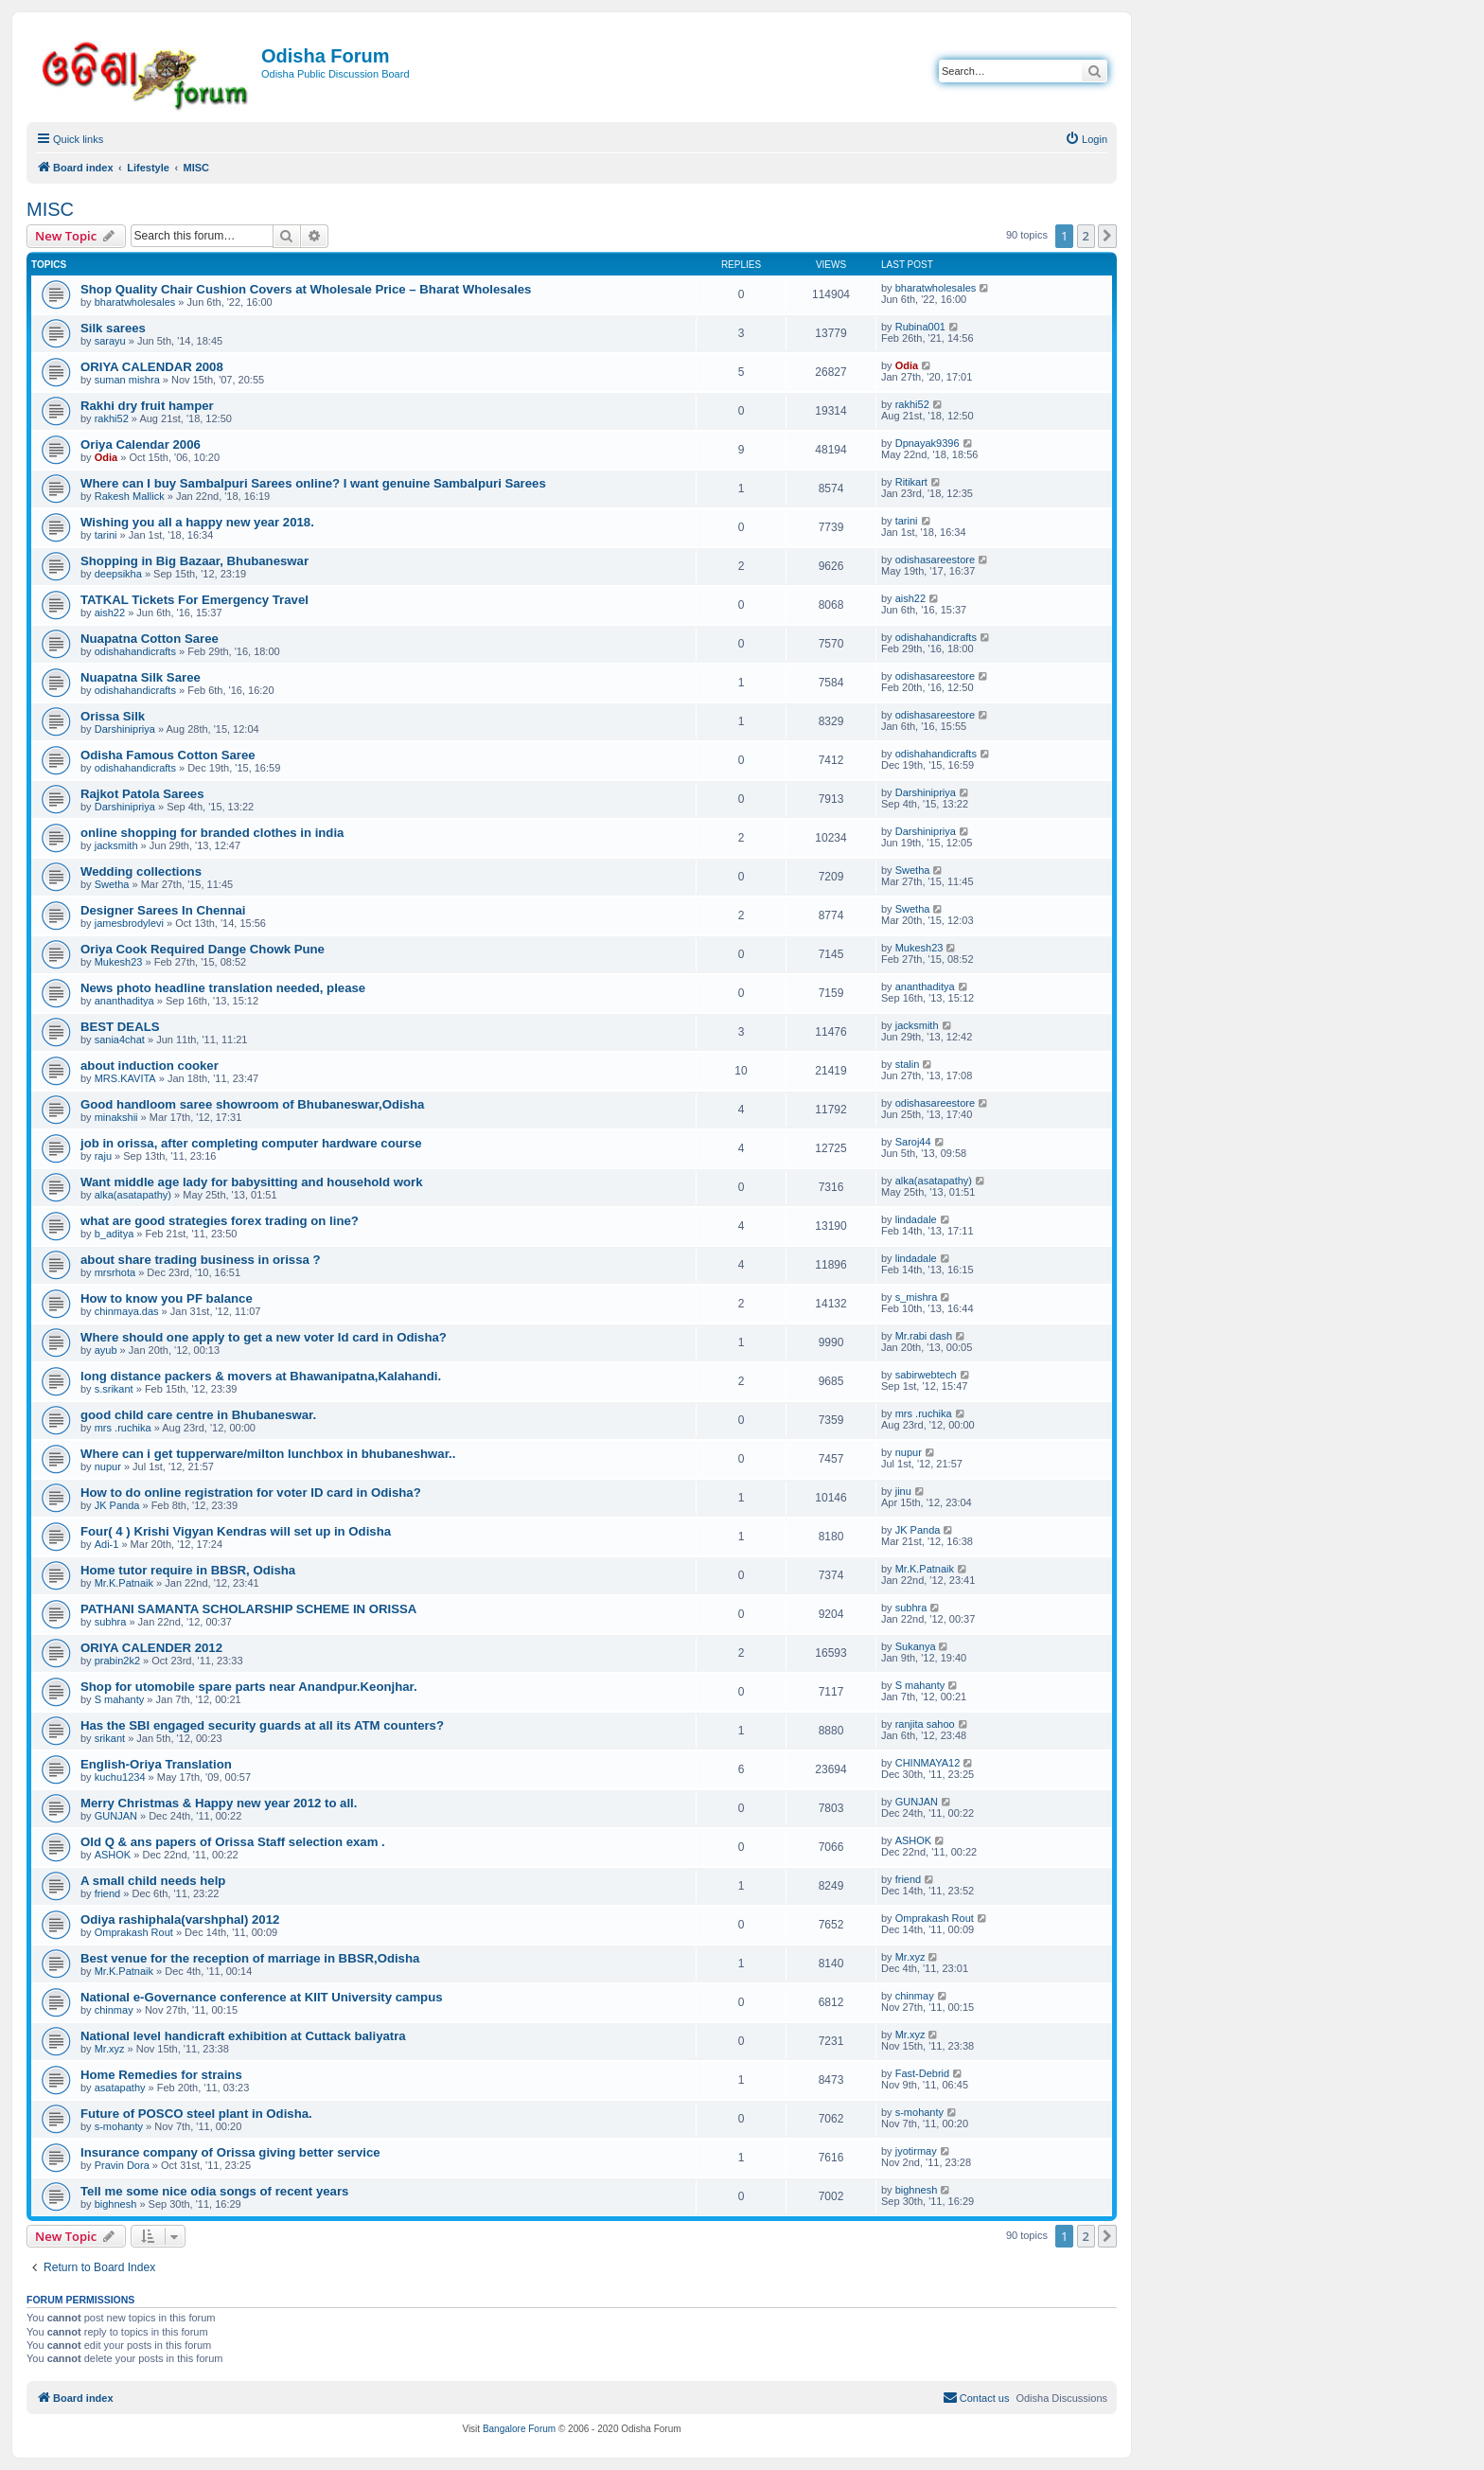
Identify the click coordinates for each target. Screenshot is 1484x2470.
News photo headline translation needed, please (222, 988)
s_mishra (916, 1297)
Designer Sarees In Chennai (162, 910)
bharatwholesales (135, 302)
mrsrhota (115, 1272)
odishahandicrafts (135, 651)
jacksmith (116, 845)
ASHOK (113, 1854)
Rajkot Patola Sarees (141, 794)
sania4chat (120, 1039)
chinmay (114, 2010)
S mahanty (120, 1699)
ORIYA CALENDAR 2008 (151, 367)
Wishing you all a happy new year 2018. (197, 522)
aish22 (110, 612)
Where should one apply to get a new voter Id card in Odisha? (263, 1337)
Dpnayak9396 (927, 443)
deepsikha (118, 573)
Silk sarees (113, 328)
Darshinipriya (125, 729)
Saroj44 (913, 1141)
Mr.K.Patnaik (124, 1583)
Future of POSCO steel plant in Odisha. (196, 2113)
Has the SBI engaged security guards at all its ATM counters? (262, 1725)
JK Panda (117, 1505)
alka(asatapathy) (133, 1194)
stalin (907, 1064)
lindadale (916, 1219)
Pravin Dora (122, 2165)
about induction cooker (149, 1065)
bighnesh (116, 2204)
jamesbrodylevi (129, 923)
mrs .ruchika (123, 1427)
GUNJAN (116, 1815)
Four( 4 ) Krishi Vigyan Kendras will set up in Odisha (235, 1531)
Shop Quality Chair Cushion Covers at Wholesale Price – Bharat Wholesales (305, 289)
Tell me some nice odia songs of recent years (214, 2191)
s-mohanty (119, 2126)
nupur (108, 1466)
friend (108, 1893)
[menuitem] (1086, 139)
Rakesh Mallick (130, 496)
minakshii (116, 1117)
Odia (906, 365)
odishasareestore (935, 559)
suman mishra (127, 379)
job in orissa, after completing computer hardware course (251, 1143)
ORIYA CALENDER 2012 (151, 1648)
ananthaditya (124, 1000)
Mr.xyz (910, 1957)
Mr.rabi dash (924, 1336)
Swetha (112, 884)
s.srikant (114, 1389)
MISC (50, 209)
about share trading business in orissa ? (200, 1260)
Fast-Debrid (922, 2073)
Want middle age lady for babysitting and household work (251, 1182)
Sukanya (915, 1646)
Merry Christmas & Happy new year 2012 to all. (218, 1803)
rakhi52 (112, 418)
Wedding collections (141, 871)
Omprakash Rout (134, 1932)
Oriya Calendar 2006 (140, 444)
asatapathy (120, 2087)
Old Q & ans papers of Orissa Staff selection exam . (232, 1842)
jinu (903, 1491)
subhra (111, 1621)
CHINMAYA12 (928, 1762)
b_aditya (114, 1233)
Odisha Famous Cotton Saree (168, 755)
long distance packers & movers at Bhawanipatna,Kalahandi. (260, 1376)
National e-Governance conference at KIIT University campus (261, 1997)
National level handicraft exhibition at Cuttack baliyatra (243, 2036)
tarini (106, 535)
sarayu (110, 341)
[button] (1107, 235)
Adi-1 (107, 1544)
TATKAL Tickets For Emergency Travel (194, 600)
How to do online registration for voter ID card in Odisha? (250, 1492)
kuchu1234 (120, 1777)
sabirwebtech (926, 1374)
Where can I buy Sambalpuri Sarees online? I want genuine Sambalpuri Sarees (313, 483)
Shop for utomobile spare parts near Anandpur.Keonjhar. (248, 1686)
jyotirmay (916, 2151)
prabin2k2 (117, 1660)
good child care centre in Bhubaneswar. (198, 1415)
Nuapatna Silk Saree (140, 677)
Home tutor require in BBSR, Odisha (187, 1570)
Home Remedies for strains (161, 2075)
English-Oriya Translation (156, 1764)
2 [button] (1086, 235)
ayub (106, 1350)
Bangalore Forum (519, 2429)
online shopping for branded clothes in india (212, 833)
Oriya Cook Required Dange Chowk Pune (202, 949)
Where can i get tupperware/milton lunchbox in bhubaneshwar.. (267, 1454)
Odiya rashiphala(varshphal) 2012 (179, 1919)
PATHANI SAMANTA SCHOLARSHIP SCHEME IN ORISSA (248, 1609)
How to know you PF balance (166, 1298)
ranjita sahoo (925, 1724)
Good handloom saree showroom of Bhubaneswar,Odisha (252, 1104)
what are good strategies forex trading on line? (219, 1221)
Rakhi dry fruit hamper (147, 406)
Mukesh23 (119, 962)
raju (103, 1156)
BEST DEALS (120, 1027)
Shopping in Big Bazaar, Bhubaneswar (194, 561)
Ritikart (911, 482)
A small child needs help (152, 1881)
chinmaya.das (127, 1311)
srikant (110, 1738)
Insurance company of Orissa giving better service (230, 2152)
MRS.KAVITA (125, 1078)
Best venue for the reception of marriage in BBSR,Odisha (249, 1958)
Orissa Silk (112, 716)
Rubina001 (920, 326)
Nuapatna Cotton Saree (149, 638)
